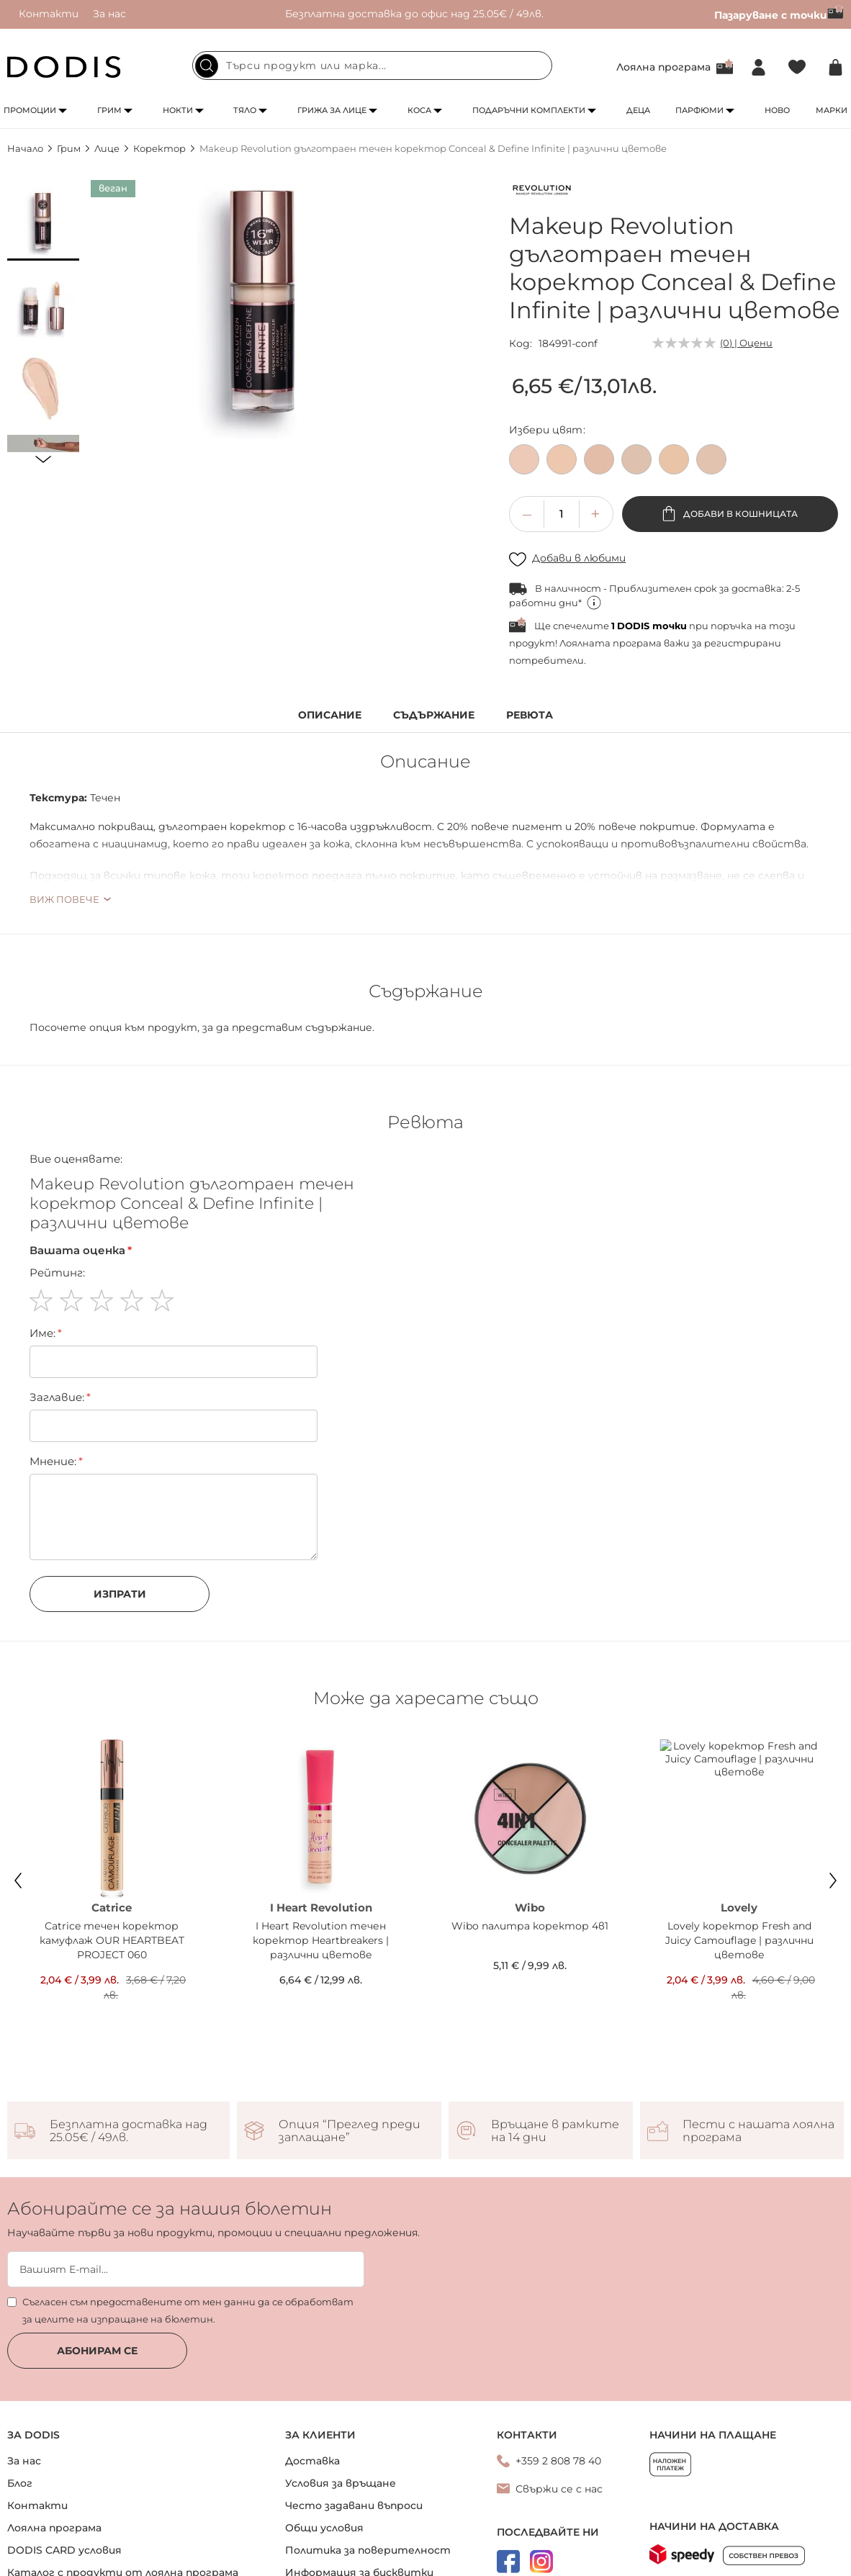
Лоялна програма (663, 66)
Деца (638, 110)
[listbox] (676, 463)
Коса (419, 110)
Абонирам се (97, 2282)
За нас (109, 13)
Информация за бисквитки (359, 2504)
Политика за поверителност (368, 2482)
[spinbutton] (562, 514)
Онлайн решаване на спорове (367, 2527)
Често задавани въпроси (354, 2437)
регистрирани (742, 643)
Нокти (178, 110)
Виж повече (64, 899)
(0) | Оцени (746, 342)
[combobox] (372, 65)
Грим (109, 110)
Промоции (30, 110)
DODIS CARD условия (64, 2482)
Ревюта (529, 715)
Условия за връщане (340, 2415)
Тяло (244, 110)
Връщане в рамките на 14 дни (555, 2063)
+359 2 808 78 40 (558, 2393)
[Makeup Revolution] (541, 192)
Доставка (312, 2393)
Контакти (48, 13)
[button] (43, 225)
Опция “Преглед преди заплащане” (349, 2063)
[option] (524, 459)
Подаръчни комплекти (528, 110)
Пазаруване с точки (779, 15)
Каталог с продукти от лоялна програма (122, 2504)
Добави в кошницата (739, 513)
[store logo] (64, 67)
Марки (831, 110)
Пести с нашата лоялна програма (758, 2063)
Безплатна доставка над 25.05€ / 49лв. (128, 2063)
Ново (777, 110)
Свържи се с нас (559, 2421)
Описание (329, 715)
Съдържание (433, 715)
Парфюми (699, 110)
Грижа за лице (331, 110)
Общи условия (324, 2460)
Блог (19, 2415)
